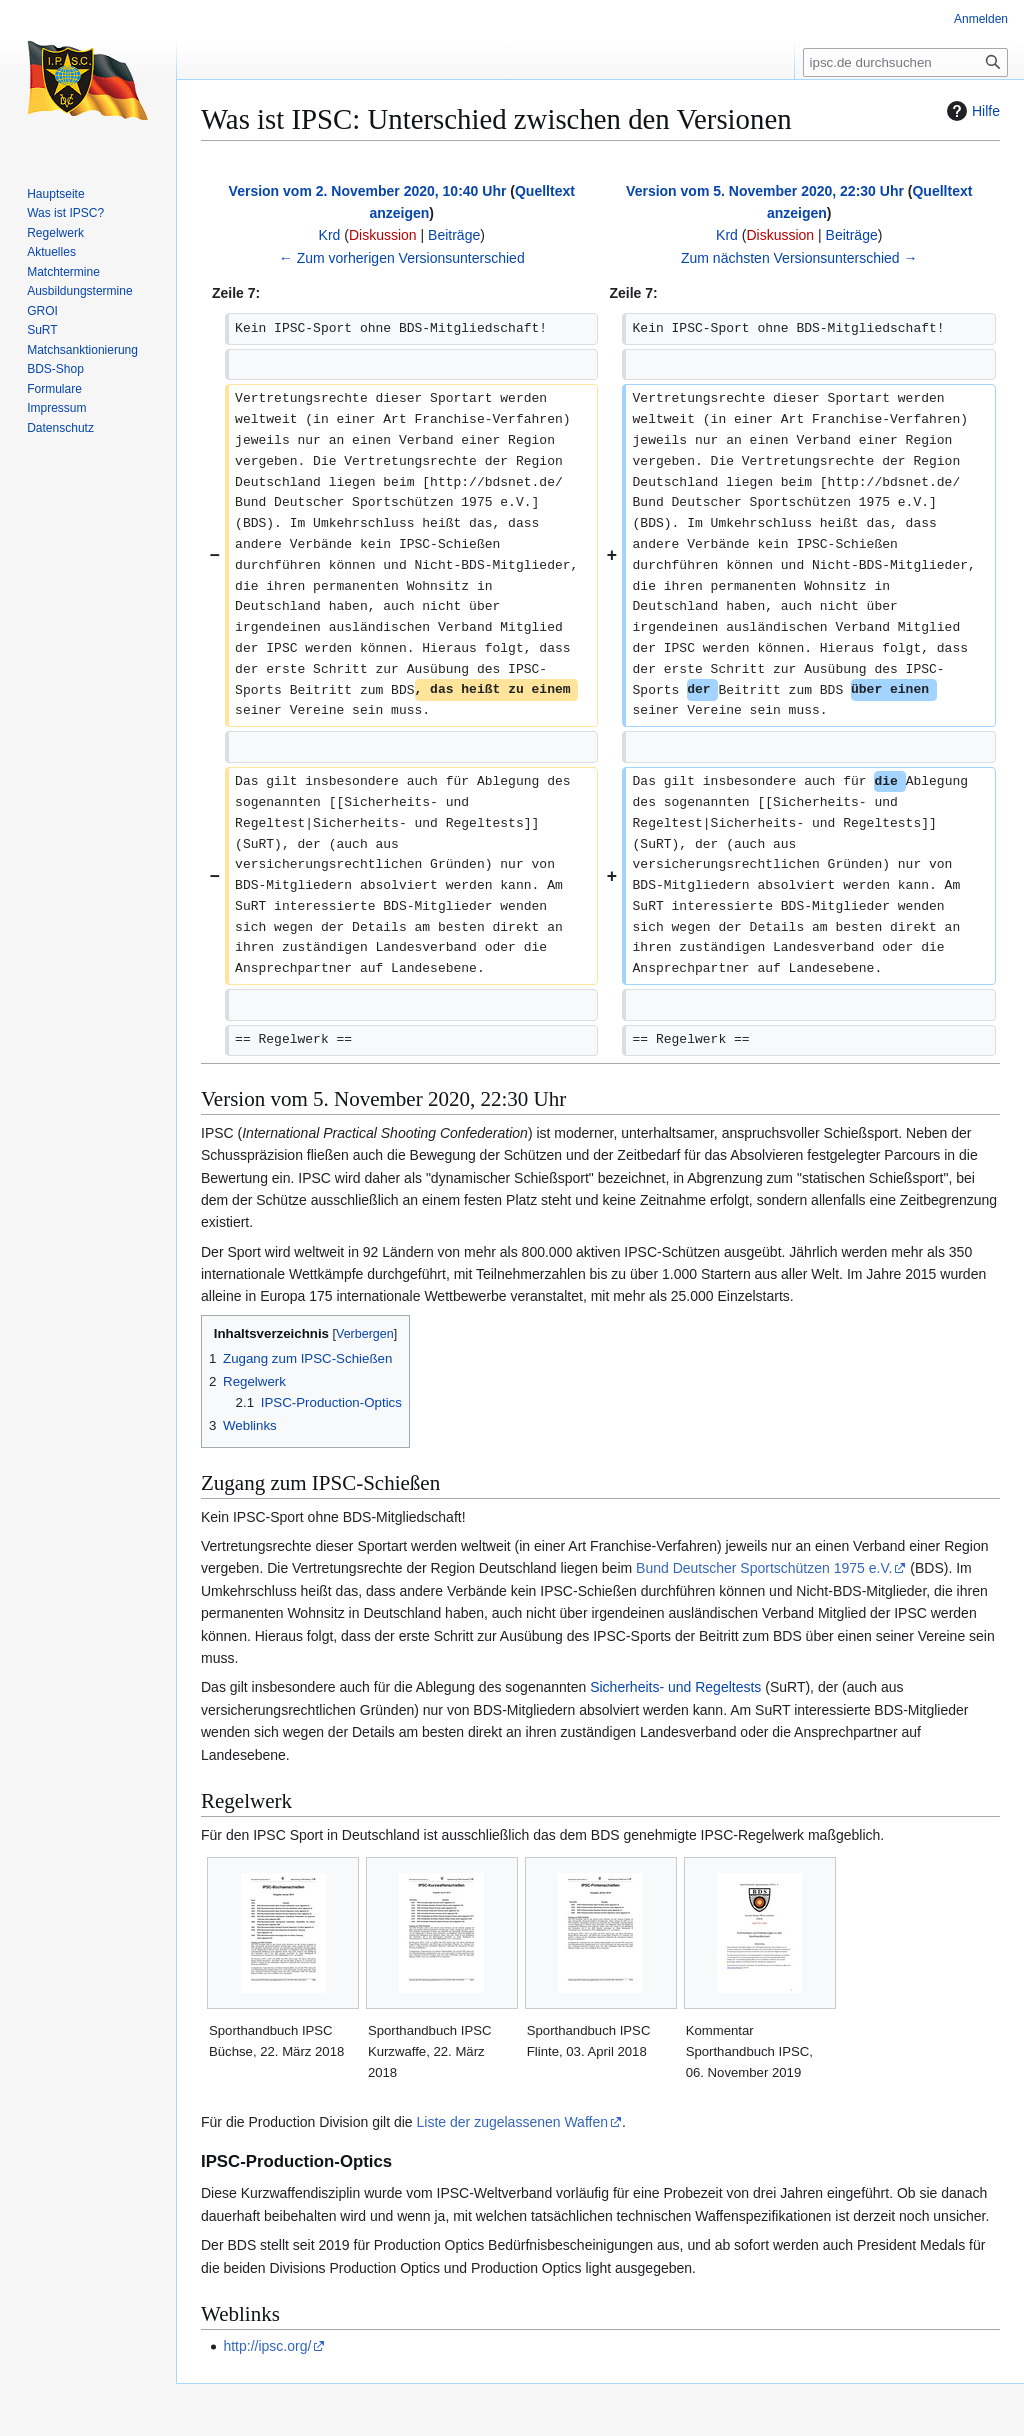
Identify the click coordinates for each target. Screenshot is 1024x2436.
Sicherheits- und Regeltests (675, 1687)
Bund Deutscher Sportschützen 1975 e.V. (764, 1568)
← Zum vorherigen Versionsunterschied (402, 258)
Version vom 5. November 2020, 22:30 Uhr (765, 191)
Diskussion (383, 235)
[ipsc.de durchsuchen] (905, 62)
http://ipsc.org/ (267, 2346)
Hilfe (971, 111)
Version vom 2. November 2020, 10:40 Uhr (368, 191)
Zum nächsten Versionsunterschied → (799, 258)
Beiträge (454, 235)
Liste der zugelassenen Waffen (512, 2122)
